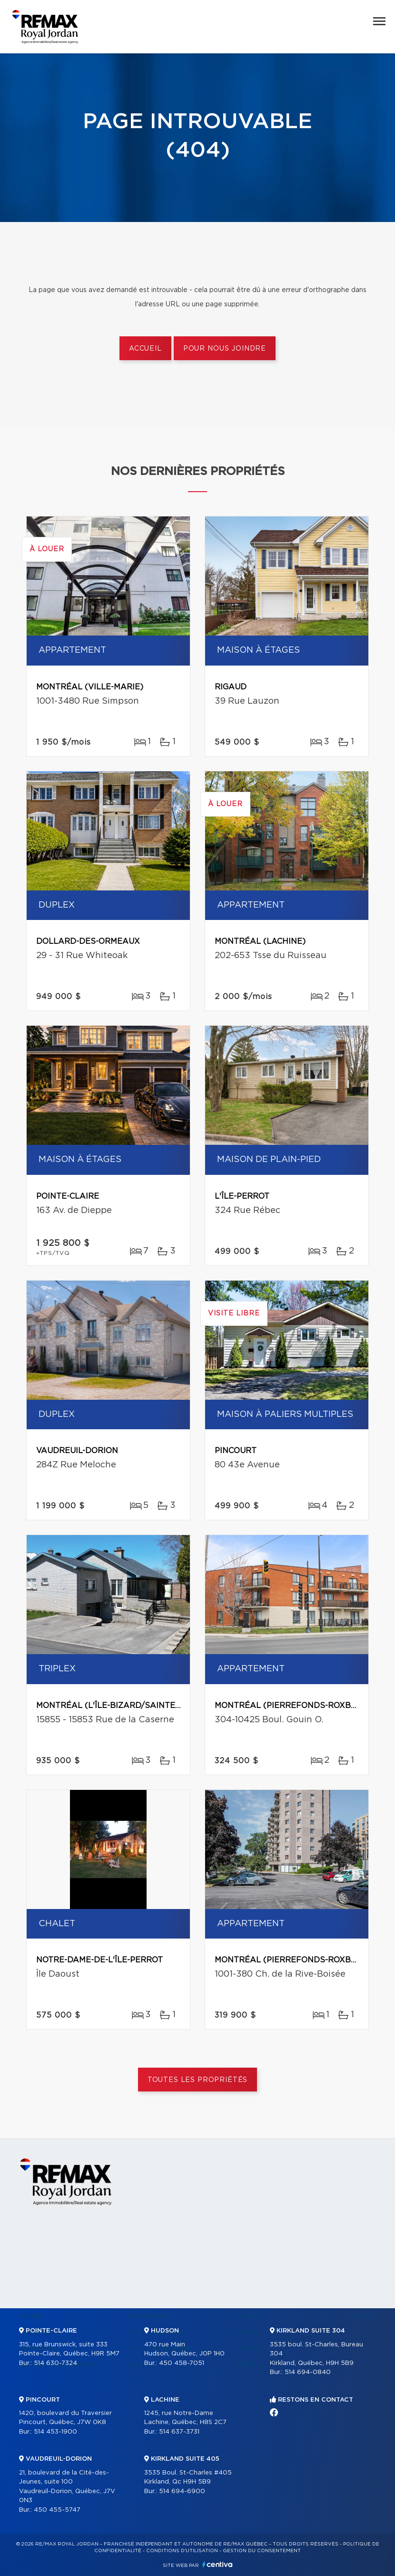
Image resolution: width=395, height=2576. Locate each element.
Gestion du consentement (262, 2550)
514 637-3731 (179, 2432)
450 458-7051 (181, 2363)
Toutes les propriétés (198, 2080)
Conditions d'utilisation (182, 2550)
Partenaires (148, 2316)
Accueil (145, 348)
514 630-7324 (55, 2363)
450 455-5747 (57, 2510)
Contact (361, 2316)
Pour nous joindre (224, 348)
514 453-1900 (55, 2432)
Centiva (217, 2564)
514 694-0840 (308, 2372)
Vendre (249, 2316)
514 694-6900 (182, 2491)
